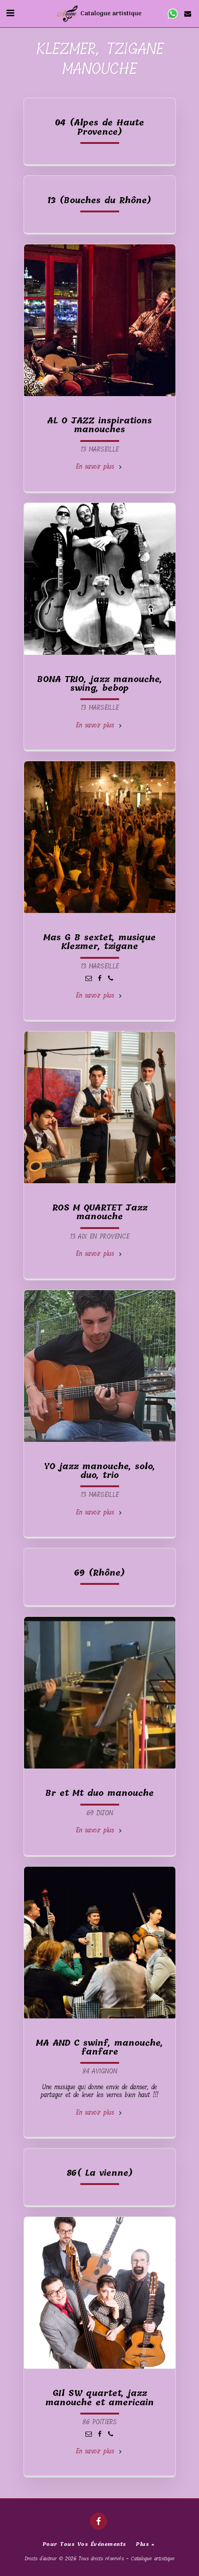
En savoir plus (99, 466)
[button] (10, 13)
